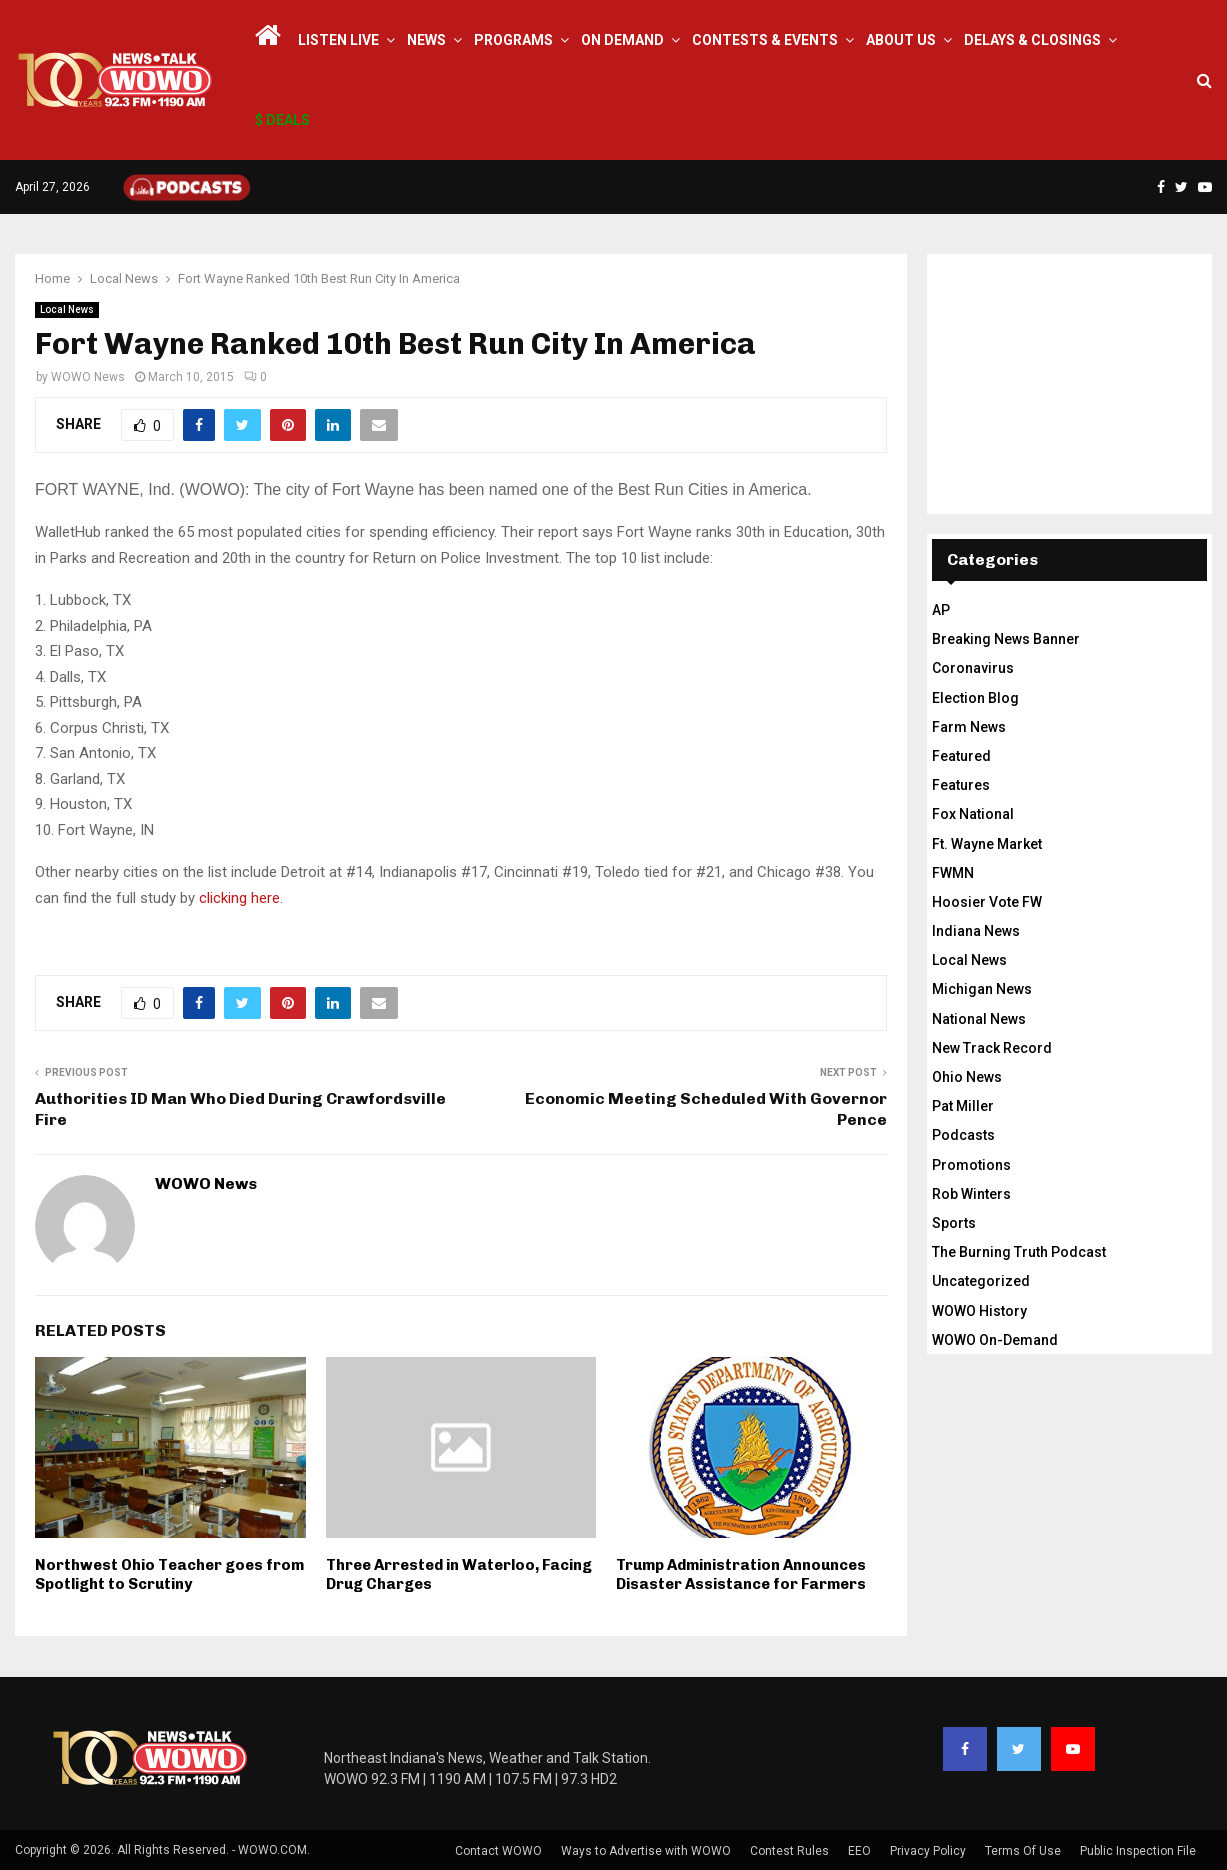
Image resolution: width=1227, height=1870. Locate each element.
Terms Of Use (1023, 1851)
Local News (67, 309)
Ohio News (967, 1077)
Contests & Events (765, 40)
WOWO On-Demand (995, 1340)
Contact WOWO (498, 1851)
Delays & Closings (1032, 40)
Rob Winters (971, 1194)
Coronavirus (973, 668)
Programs (513, 40)
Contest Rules (789, 1851)
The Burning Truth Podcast (1019, 1252)
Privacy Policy (928, 1851)
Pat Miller (963, 1106)
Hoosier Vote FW (987, 902)
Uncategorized (981, 1281)
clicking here (237, 898)
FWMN (953, 873)
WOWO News (88, 377)
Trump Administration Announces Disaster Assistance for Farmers (741, 1575)
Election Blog (975, 698)
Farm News (969, 727)
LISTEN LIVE (338, 40)
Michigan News (982, 989)
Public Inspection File (1138, 1851)
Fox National (973, 814)
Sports (954, 1223)
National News (979, 1019)
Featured (961, 756)
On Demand (622, 40)
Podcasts (963, 1135)
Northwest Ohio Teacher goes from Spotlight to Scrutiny (169, 1575)
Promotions (971, 1165)
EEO (859, 1851)
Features (961, 785)
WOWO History (979, 1311)
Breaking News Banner (1006, 639)
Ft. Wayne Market (987, 844)
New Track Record (992, 1048)
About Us (901, 40)
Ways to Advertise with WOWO (646, 1851)
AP (941, 610)
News (426, 40)
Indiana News (976, 931)
